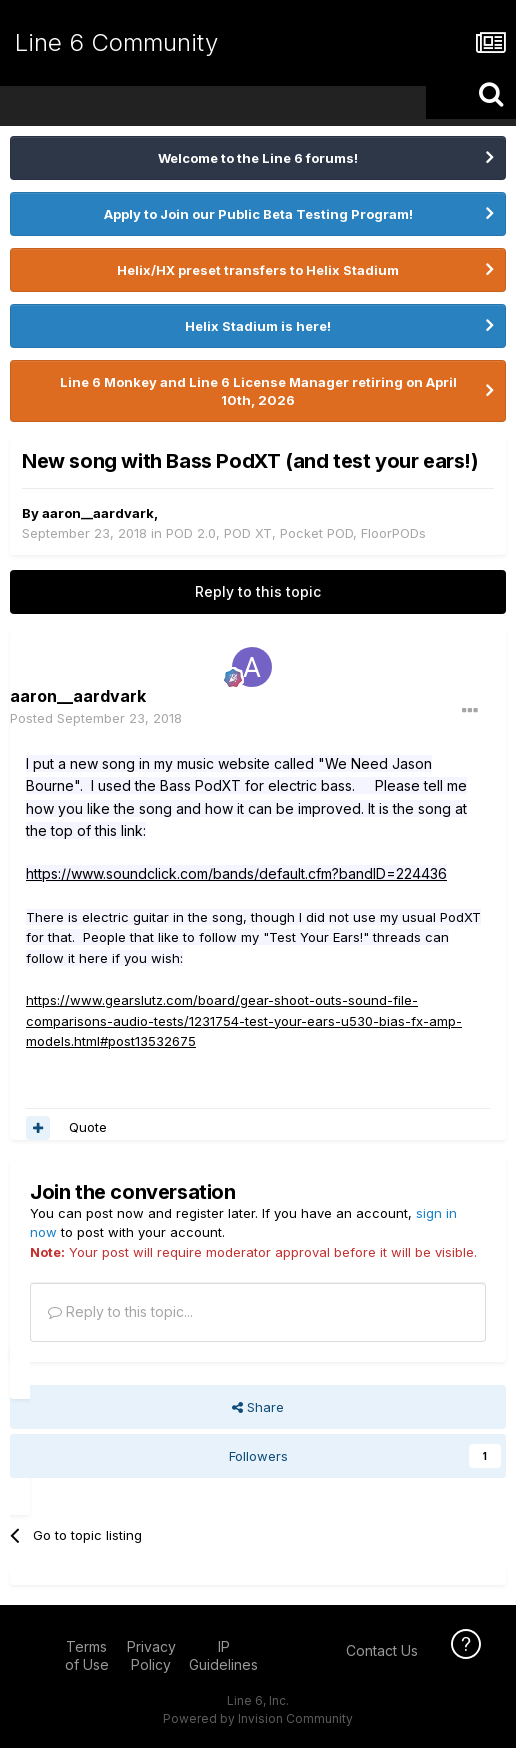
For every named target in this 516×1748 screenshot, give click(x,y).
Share (258, 1407)
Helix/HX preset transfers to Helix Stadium (258, 270)
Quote (88, 1127)
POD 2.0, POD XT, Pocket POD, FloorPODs (296, 533)
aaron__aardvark (98, 513)
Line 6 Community (116, 42)
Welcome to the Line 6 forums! (258, 158)
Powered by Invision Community (258, 1718)
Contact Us (382, 1650)
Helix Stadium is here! (258, 326)
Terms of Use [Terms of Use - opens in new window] (87, 1655)
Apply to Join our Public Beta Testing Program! (258, 214)
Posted (96, 718)
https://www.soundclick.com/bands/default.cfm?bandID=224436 (236, 873)
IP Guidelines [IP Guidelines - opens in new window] (223, 1655)
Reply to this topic (258, 591)
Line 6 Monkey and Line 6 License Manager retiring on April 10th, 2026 (258, 391)
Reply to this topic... (120, 1311)
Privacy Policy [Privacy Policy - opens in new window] (151, 1655)
